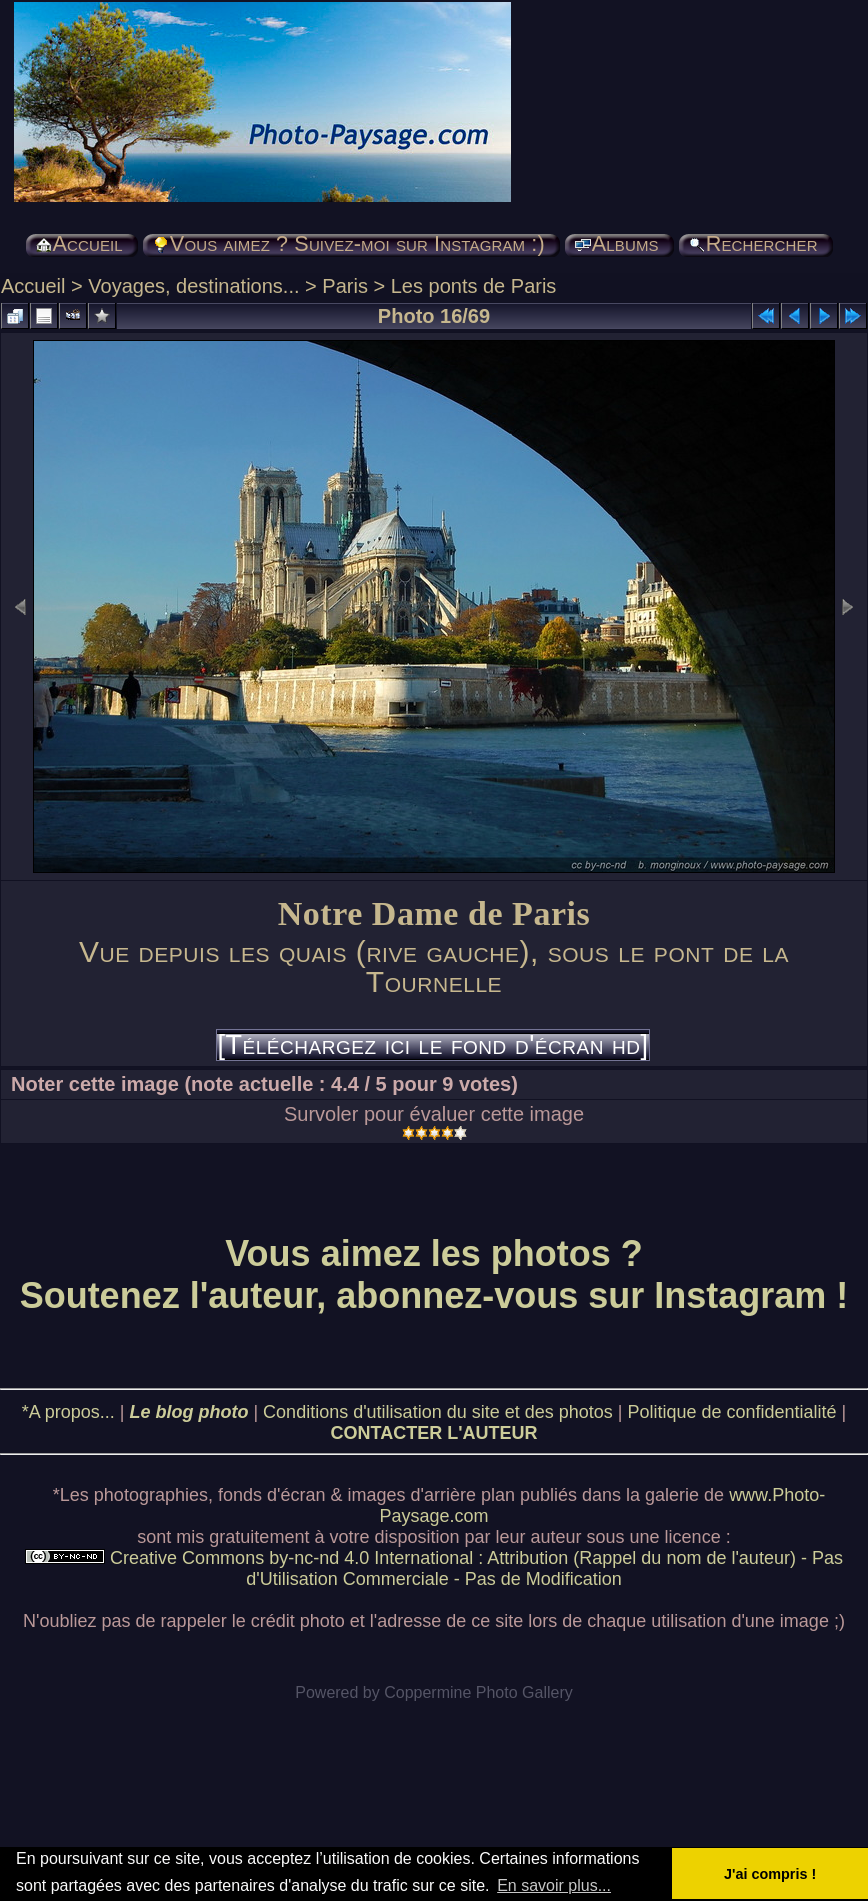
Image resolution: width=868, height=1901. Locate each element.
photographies (151, 1495)
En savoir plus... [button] (554, 1885)
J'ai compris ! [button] (770, 1874)
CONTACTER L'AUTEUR (434, 1433)
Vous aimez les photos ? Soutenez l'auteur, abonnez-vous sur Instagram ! (434, 1274)
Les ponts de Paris (474, 286)
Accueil (33, 286)
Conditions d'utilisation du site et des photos (438, 1412)
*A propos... (68, 1412)
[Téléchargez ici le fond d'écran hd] (432, 1045)
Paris (345, 286)
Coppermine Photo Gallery (478, 1692)
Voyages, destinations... (193, 286)
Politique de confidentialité (731, 1412)
